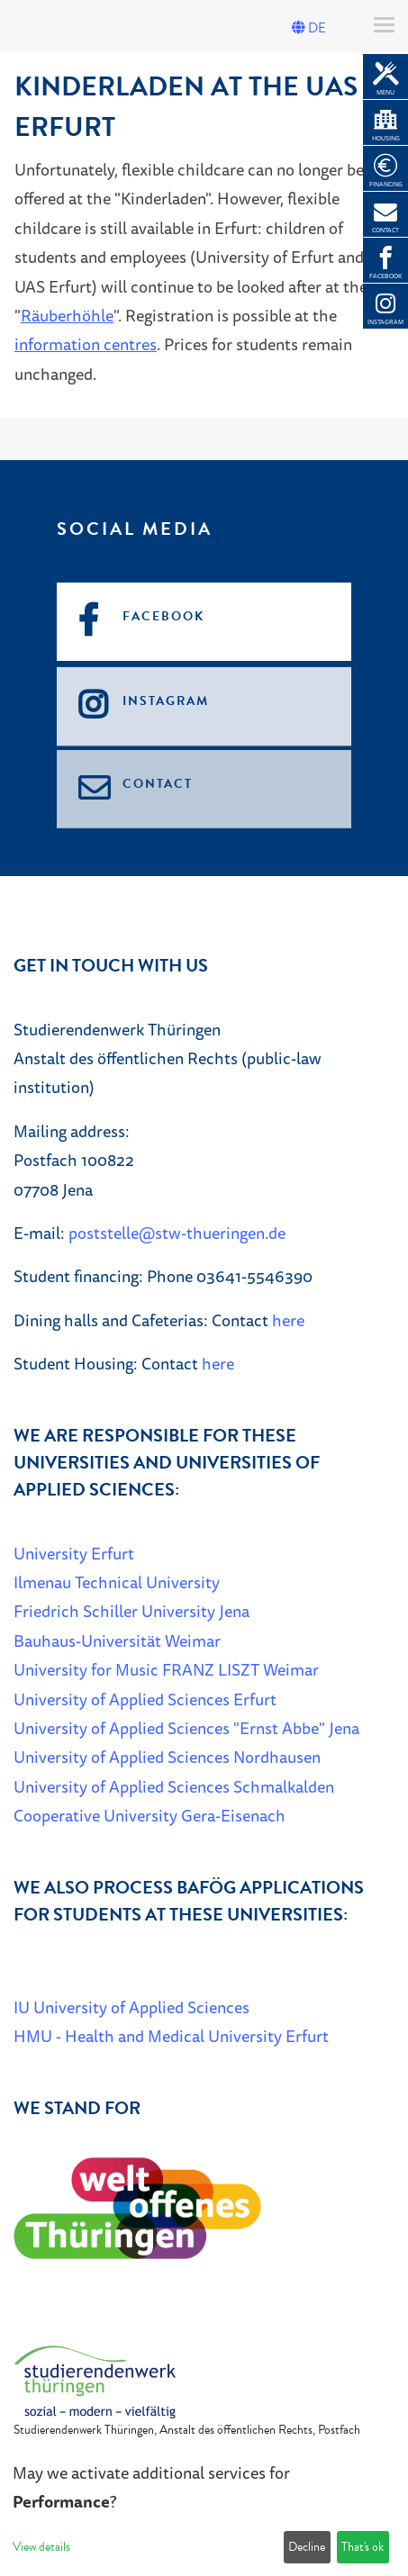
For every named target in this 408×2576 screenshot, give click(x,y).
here (288, 1320)
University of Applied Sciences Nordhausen (167, 1756)
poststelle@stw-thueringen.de (177, 1232)
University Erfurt (74, 1553)
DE (309, 28)
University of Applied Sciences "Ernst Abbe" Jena (186, 1727)
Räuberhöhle (67, 315)
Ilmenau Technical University (117, 1582)
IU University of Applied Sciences (131, 2007)
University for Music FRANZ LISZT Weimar (166, 1669)
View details (41, 2546)
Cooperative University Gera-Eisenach (150, 1815)
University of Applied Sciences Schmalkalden (174, 1786)
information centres (85, 344)
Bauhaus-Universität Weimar (117, 1640)
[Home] (95, 2380)
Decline (306, 2546)
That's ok (362, 2546)
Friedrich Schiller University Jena (131, 1610)
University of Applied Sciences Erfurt (145, 1699)
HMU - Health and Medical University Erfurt (171, 2035)
